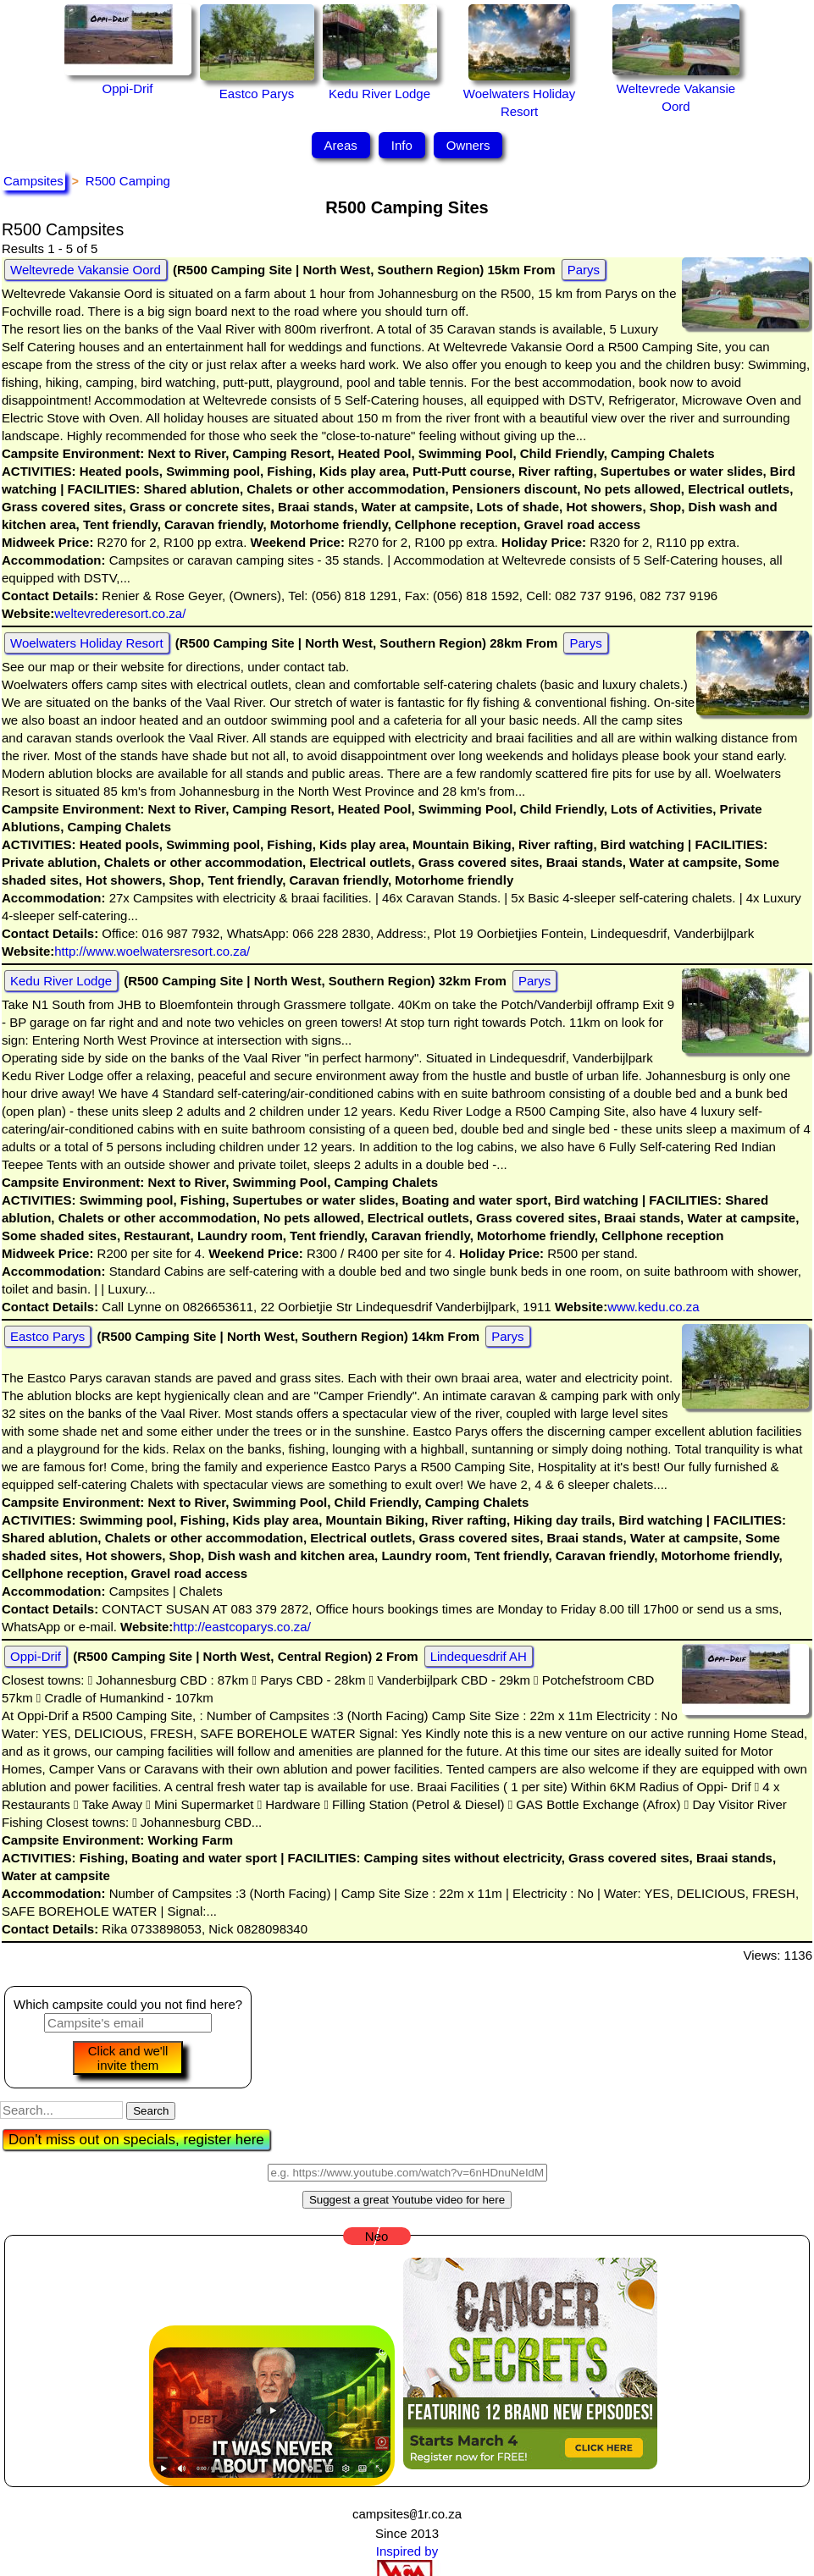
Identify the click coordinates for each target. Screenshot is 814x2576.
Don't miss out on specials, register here (136, 2140)
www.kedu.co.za (653, 1306)
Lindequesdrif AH (478, 1656)
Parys (584, 269)
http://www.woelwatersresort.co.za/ (152, 951)
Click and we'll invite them (128, 2058)
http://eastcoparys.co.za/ (242, 1626)
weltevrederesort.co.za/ (120, 613)
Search (151, 2110)
